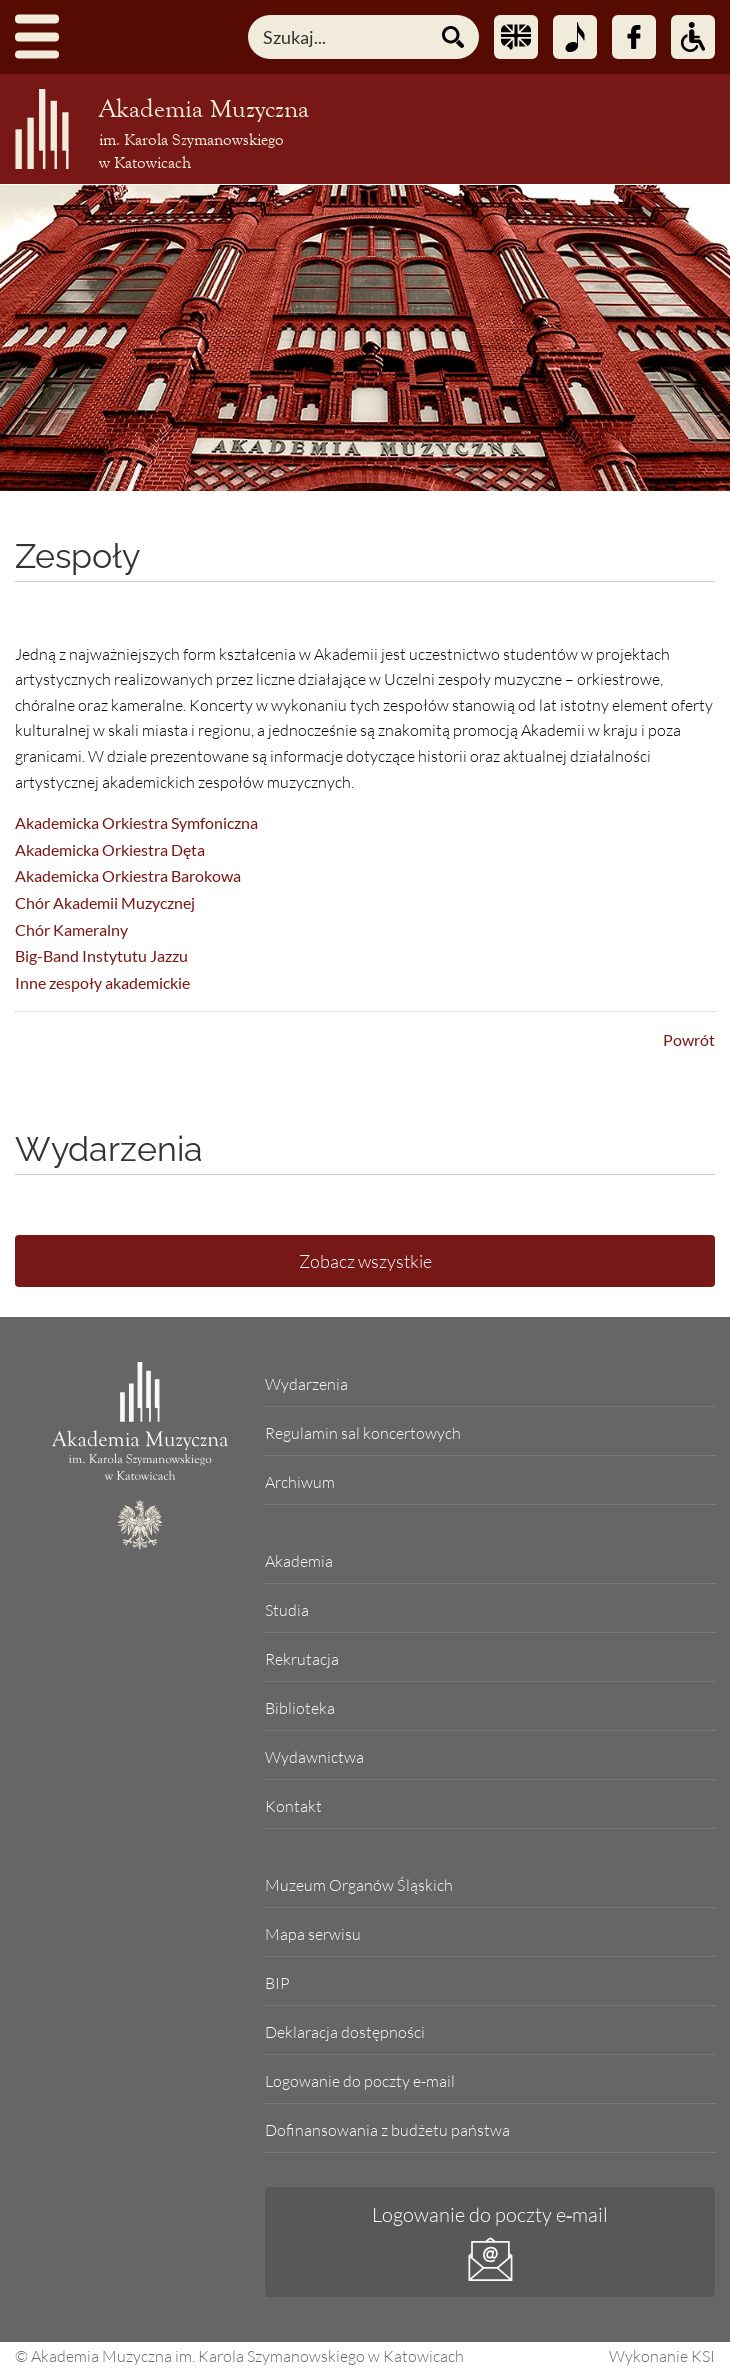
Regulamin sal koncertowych (363, 1433)
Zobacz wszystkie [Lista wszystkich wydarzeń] (365, 1261)
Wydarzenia (306, 1384)
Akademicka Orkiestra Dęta (110, 849)
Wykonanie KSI (662, 2356)
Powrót (689, 1039)
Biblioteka (300, 1708)
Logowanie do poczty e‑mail (490, 2214)
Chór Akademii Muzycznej (105, 902)
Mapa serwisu (313, 1934)
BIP (277, 1983)
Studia (287, 1610)
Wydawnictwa (314, 1757)
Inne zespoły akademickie (102, 982)
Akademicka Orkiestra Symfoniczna (136, 822)
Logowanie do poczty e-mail (360, 2081)
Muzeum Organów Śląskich (359, 1885)
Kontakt (293, 1806)
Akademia (299, 1561)
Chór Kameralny (71, 929)
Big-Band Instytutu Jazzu (101, 955)
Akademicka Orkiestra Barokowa (128, 875)
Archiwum (300, 1482)
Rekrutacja (302, 1659)
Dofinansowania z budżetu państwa (387, 2130)
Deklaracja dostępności (345, 2032)
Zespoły (77, 556)
